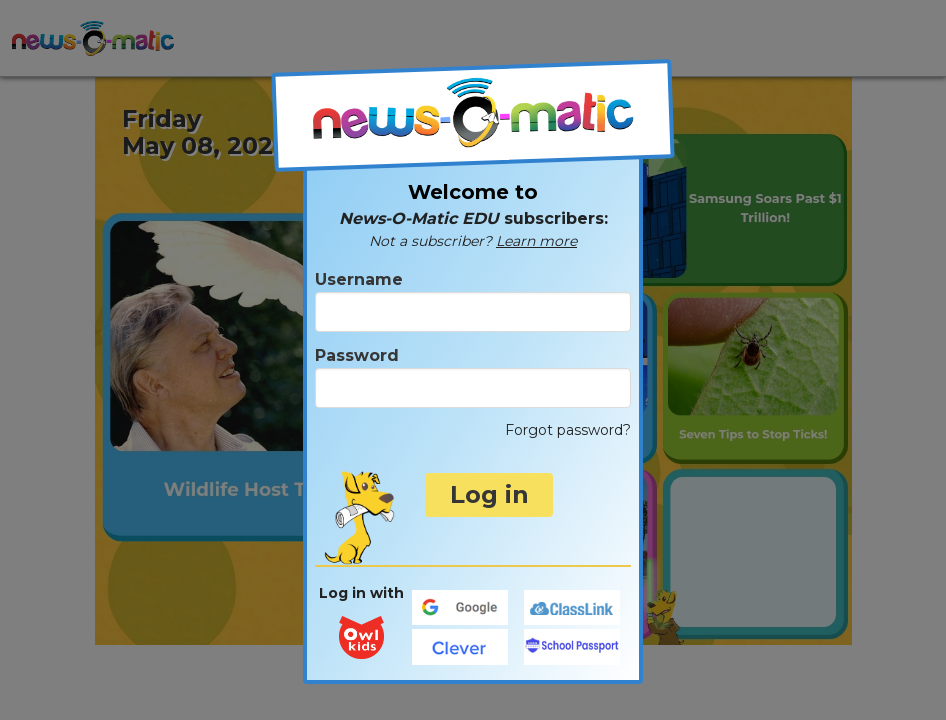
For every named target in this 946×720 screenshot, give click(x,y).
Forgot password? (568, 430)
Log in (489, 494)
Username (473, 301)
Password (473, 377)
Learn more (536, 241)
